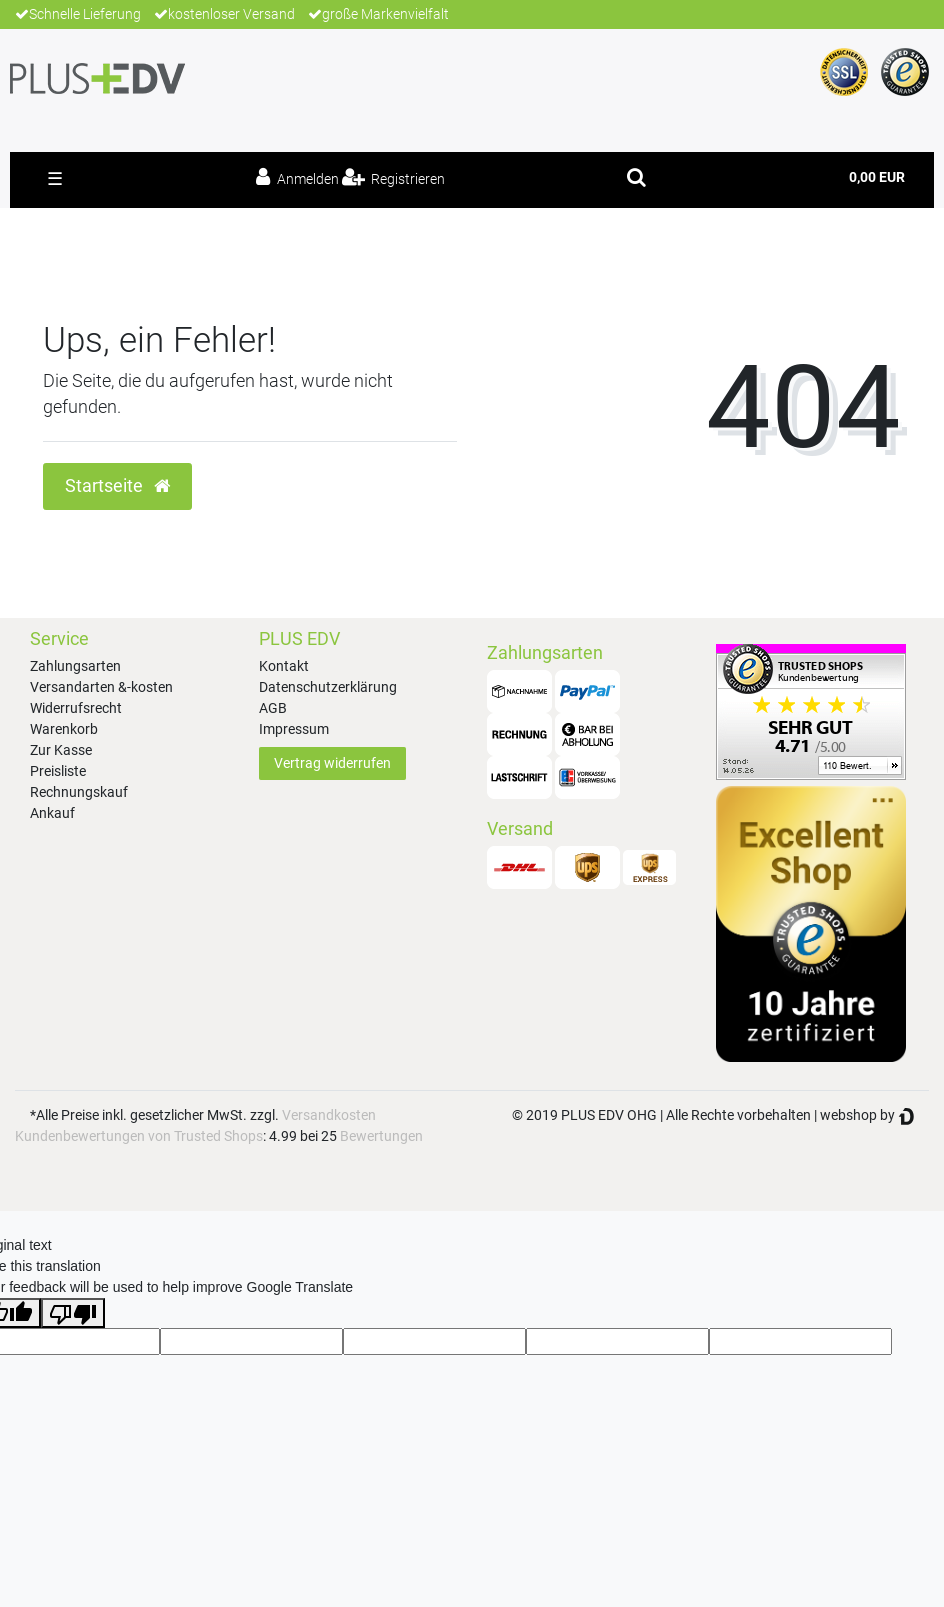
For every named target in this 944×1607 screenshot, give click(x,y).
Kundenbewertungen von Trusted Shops (139, 1136)
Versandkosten (329, 1115)
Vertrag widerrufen (332, 763)
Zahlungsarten (75, 666)
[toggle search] (636, 177)
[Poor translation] (73, 1313)
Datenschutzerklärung (328, 687)
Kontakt (284, 666)
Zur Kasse (61, 750)
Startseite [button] (117, 486)
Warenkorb (64, 729)
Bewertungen (381, 1136)
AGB (273, 708)
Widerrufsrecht (76, 708)
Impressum (294, 729)
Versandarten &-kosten (101, 687)
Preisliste (58, 771)
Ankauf (52, 813)
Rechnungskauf (79, 792)
